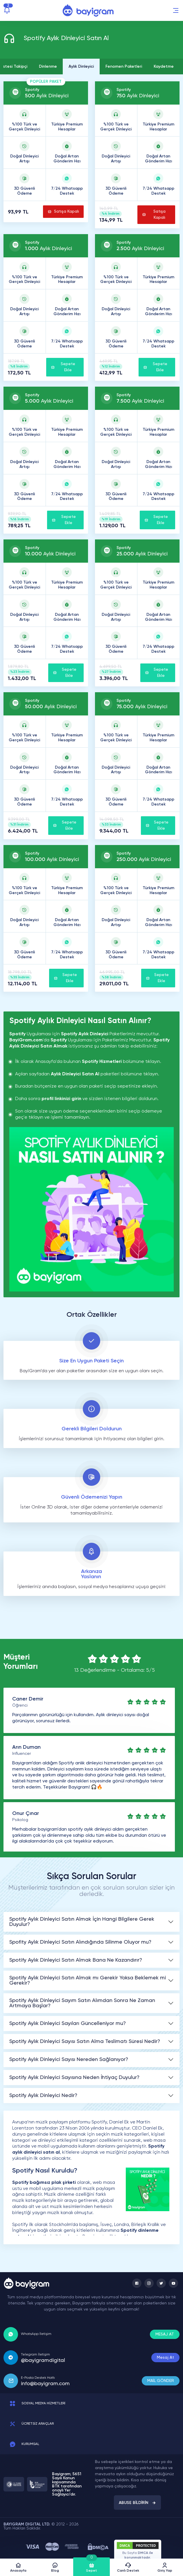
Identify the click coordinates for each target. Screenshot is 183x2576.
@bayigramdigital (43, 2360)
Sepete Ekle (63, 367)
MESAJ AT (164, 2334)
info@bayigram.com (45, 2383)
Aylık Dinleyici (81, 66)
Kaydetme (164, 66)
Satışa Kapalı (63, 212)
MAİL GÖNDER (160, 2381)
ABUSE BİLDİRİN (137, 2503)
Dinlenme (48, 66)
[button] (176, 10)
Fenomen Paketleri (123, 66)
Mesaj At (165, 2358)
